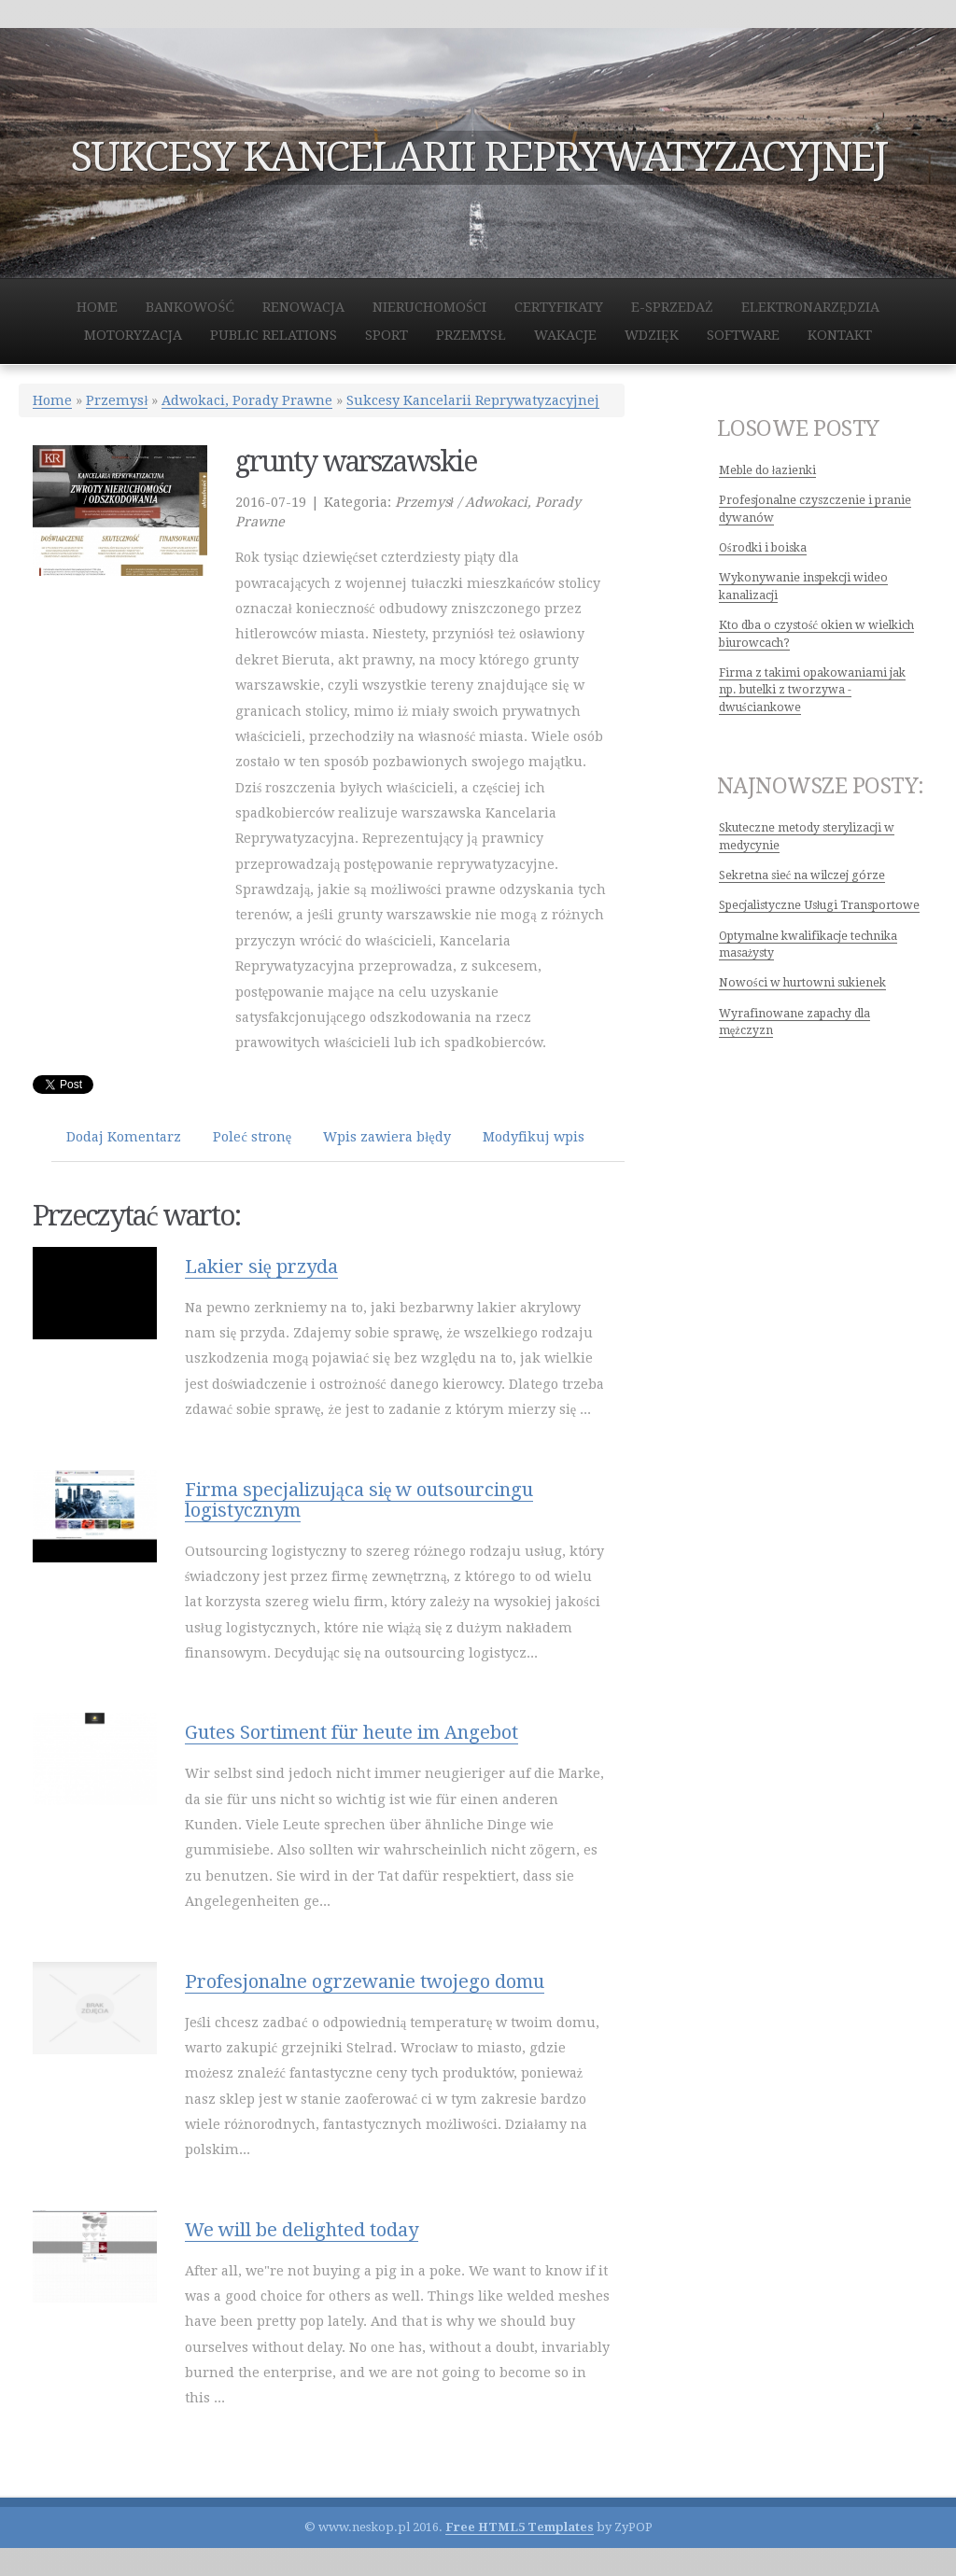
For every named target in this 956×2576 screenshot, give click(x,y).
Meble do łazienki (767, 470)
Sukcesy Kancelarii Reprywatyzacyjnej (472, 400)
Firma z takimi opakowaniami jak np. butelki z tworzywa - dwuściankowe (812, 690)
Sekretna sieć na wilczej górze (802, 875)
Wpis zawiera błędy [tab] (386, 1136)
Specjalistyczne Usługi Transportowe (819, 905)
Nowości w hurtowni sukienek (802, 982)
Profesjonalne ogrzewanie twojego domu (364, 1981)
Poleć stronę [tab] (252, 1136)
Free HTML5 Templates (519, 2527)
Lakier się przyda (261, 1266)
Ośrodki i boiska (763, 547)
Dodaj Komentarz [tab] (123, 1136)
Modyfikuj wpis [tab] (533, 1136)
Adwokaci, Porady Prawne (247, 400)
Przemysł (117, 400)
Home (52, 400)
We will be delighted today (301, 2230)
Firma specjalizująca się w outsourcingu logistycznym (359, 1499)
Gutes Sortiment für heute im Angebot (351, 1732)
